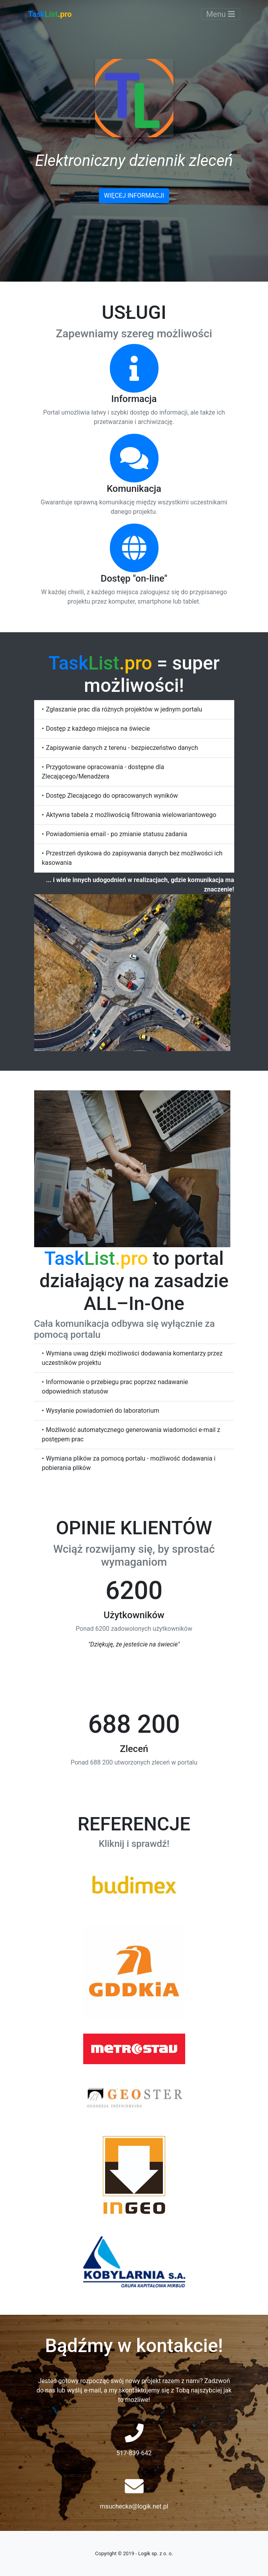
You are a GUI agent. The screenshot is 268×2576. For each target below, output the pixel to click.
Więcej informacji (134, 195)
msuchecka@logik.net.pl (134, 2506)
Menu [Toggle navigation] (220, 14)
